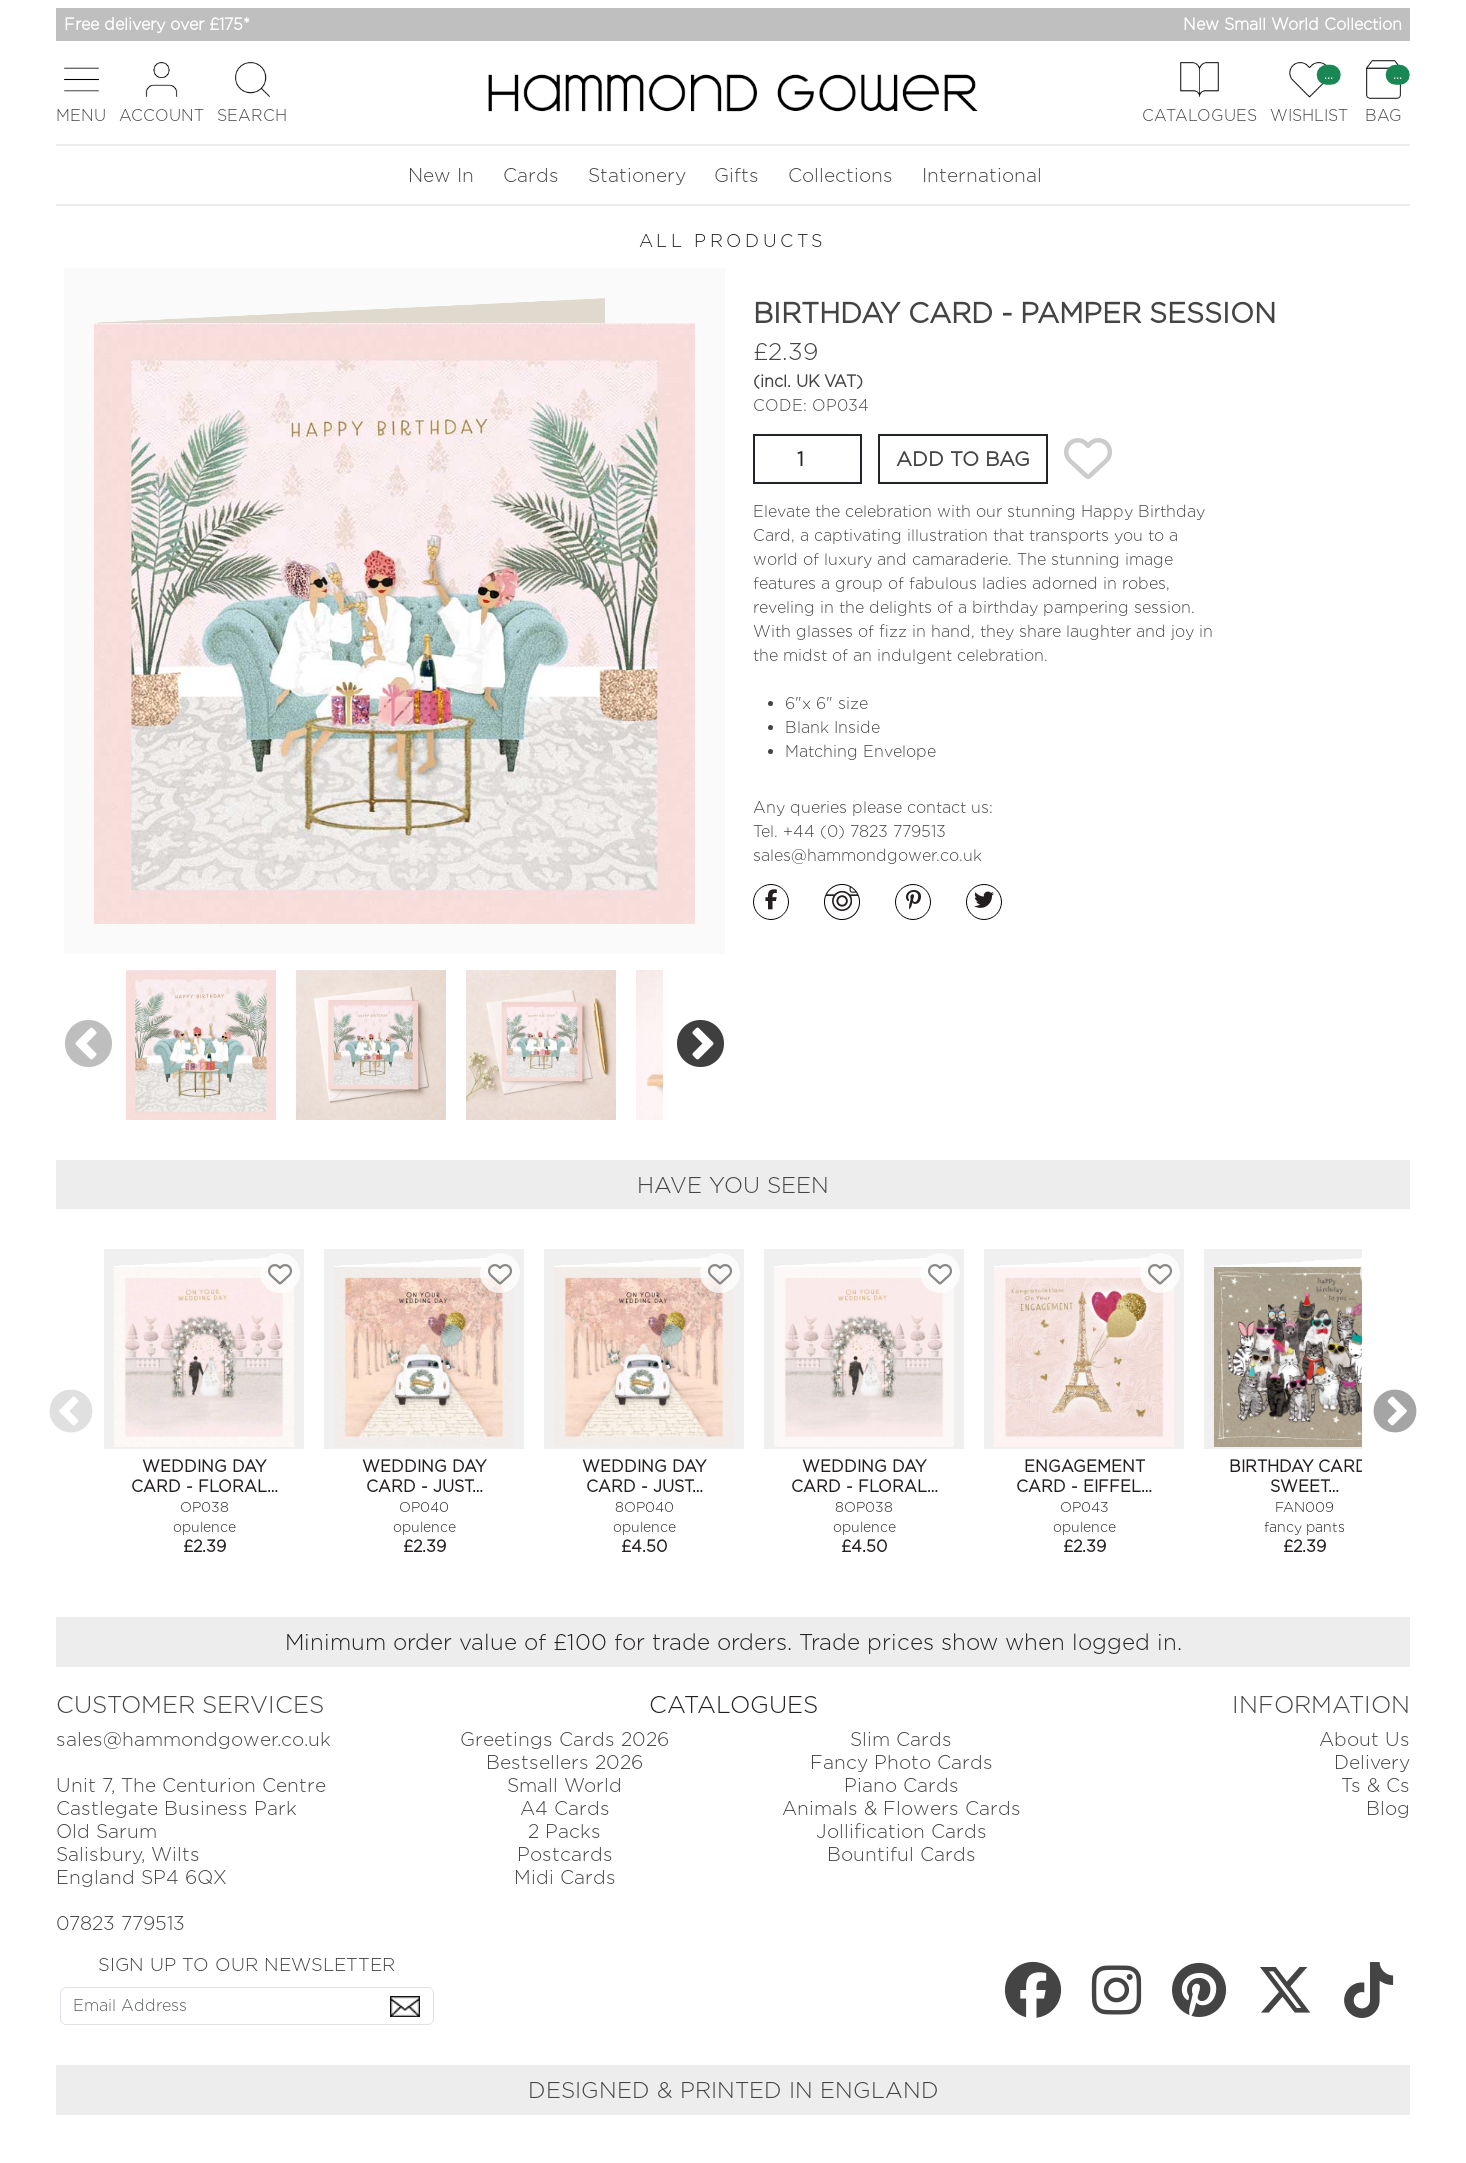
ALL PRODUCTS (733, 240)
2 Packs (564, 1831)
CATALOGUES (733, 1704)
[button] (81, 92)
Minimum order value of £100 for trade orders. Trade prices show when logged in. (733, 1641)
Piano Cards (901, 1785)
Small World (564, 1785)
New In (441, 175)
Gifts (736, 175)
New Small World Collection (1292, 24)
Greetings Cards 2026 (564, 1739)
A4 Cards (565, 1808)
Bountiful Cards (901, 1854)
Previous (88, 1044)
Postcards (565, 1854)
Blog (1388, 1808)
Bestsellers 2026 (564, 1762)
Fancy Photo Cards (901, 1762)
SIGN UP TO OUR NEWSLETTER (246, 1964)
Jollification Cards (901, 1831)
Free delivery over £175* (157, 24)
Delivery (1372, 1762)
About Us (1364, 1739)
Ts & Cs (1375, 1785)
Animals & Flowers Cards (901, 1808)
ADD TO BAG (963, 459)
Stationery (637, 175)
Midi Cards (565, 1877)
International (982, 175)
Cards (531, 175)
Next (700, 1044)
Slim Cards (901, 1739)
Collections (840, 175)
